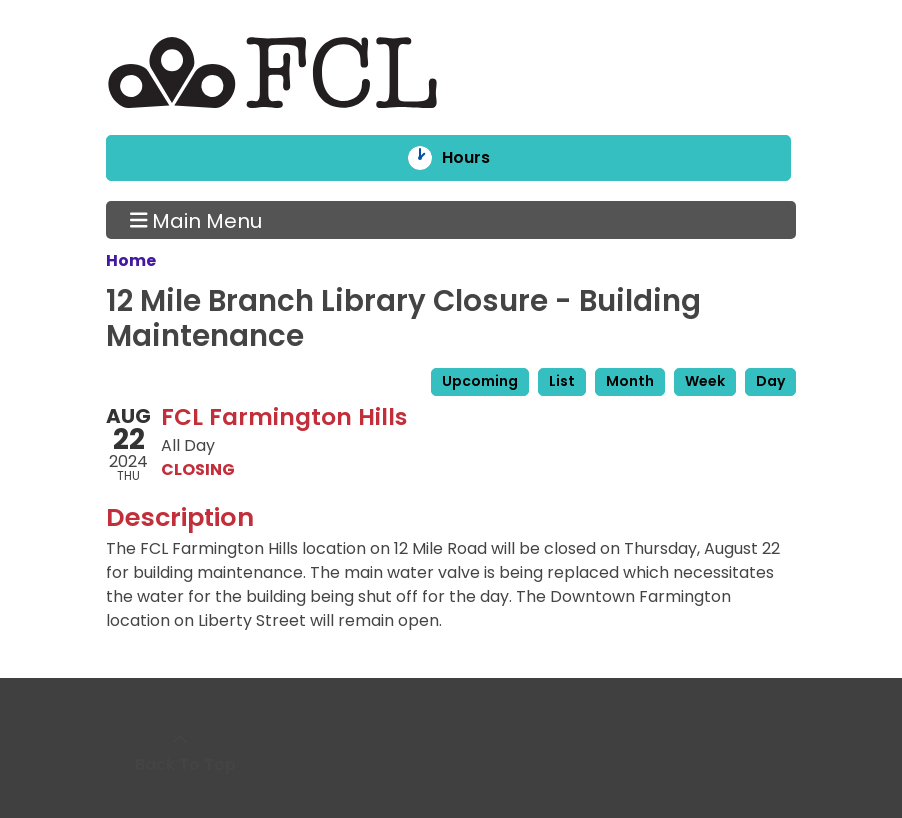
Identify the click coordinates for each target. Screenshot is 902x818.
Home (131, 260)
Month (630, 381)
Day (770, 381)
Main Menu (196, 220)
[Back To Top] (180, 753)
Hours (479, 158)
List (562, 381)
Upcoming (480, 381)
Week (705, 381)
